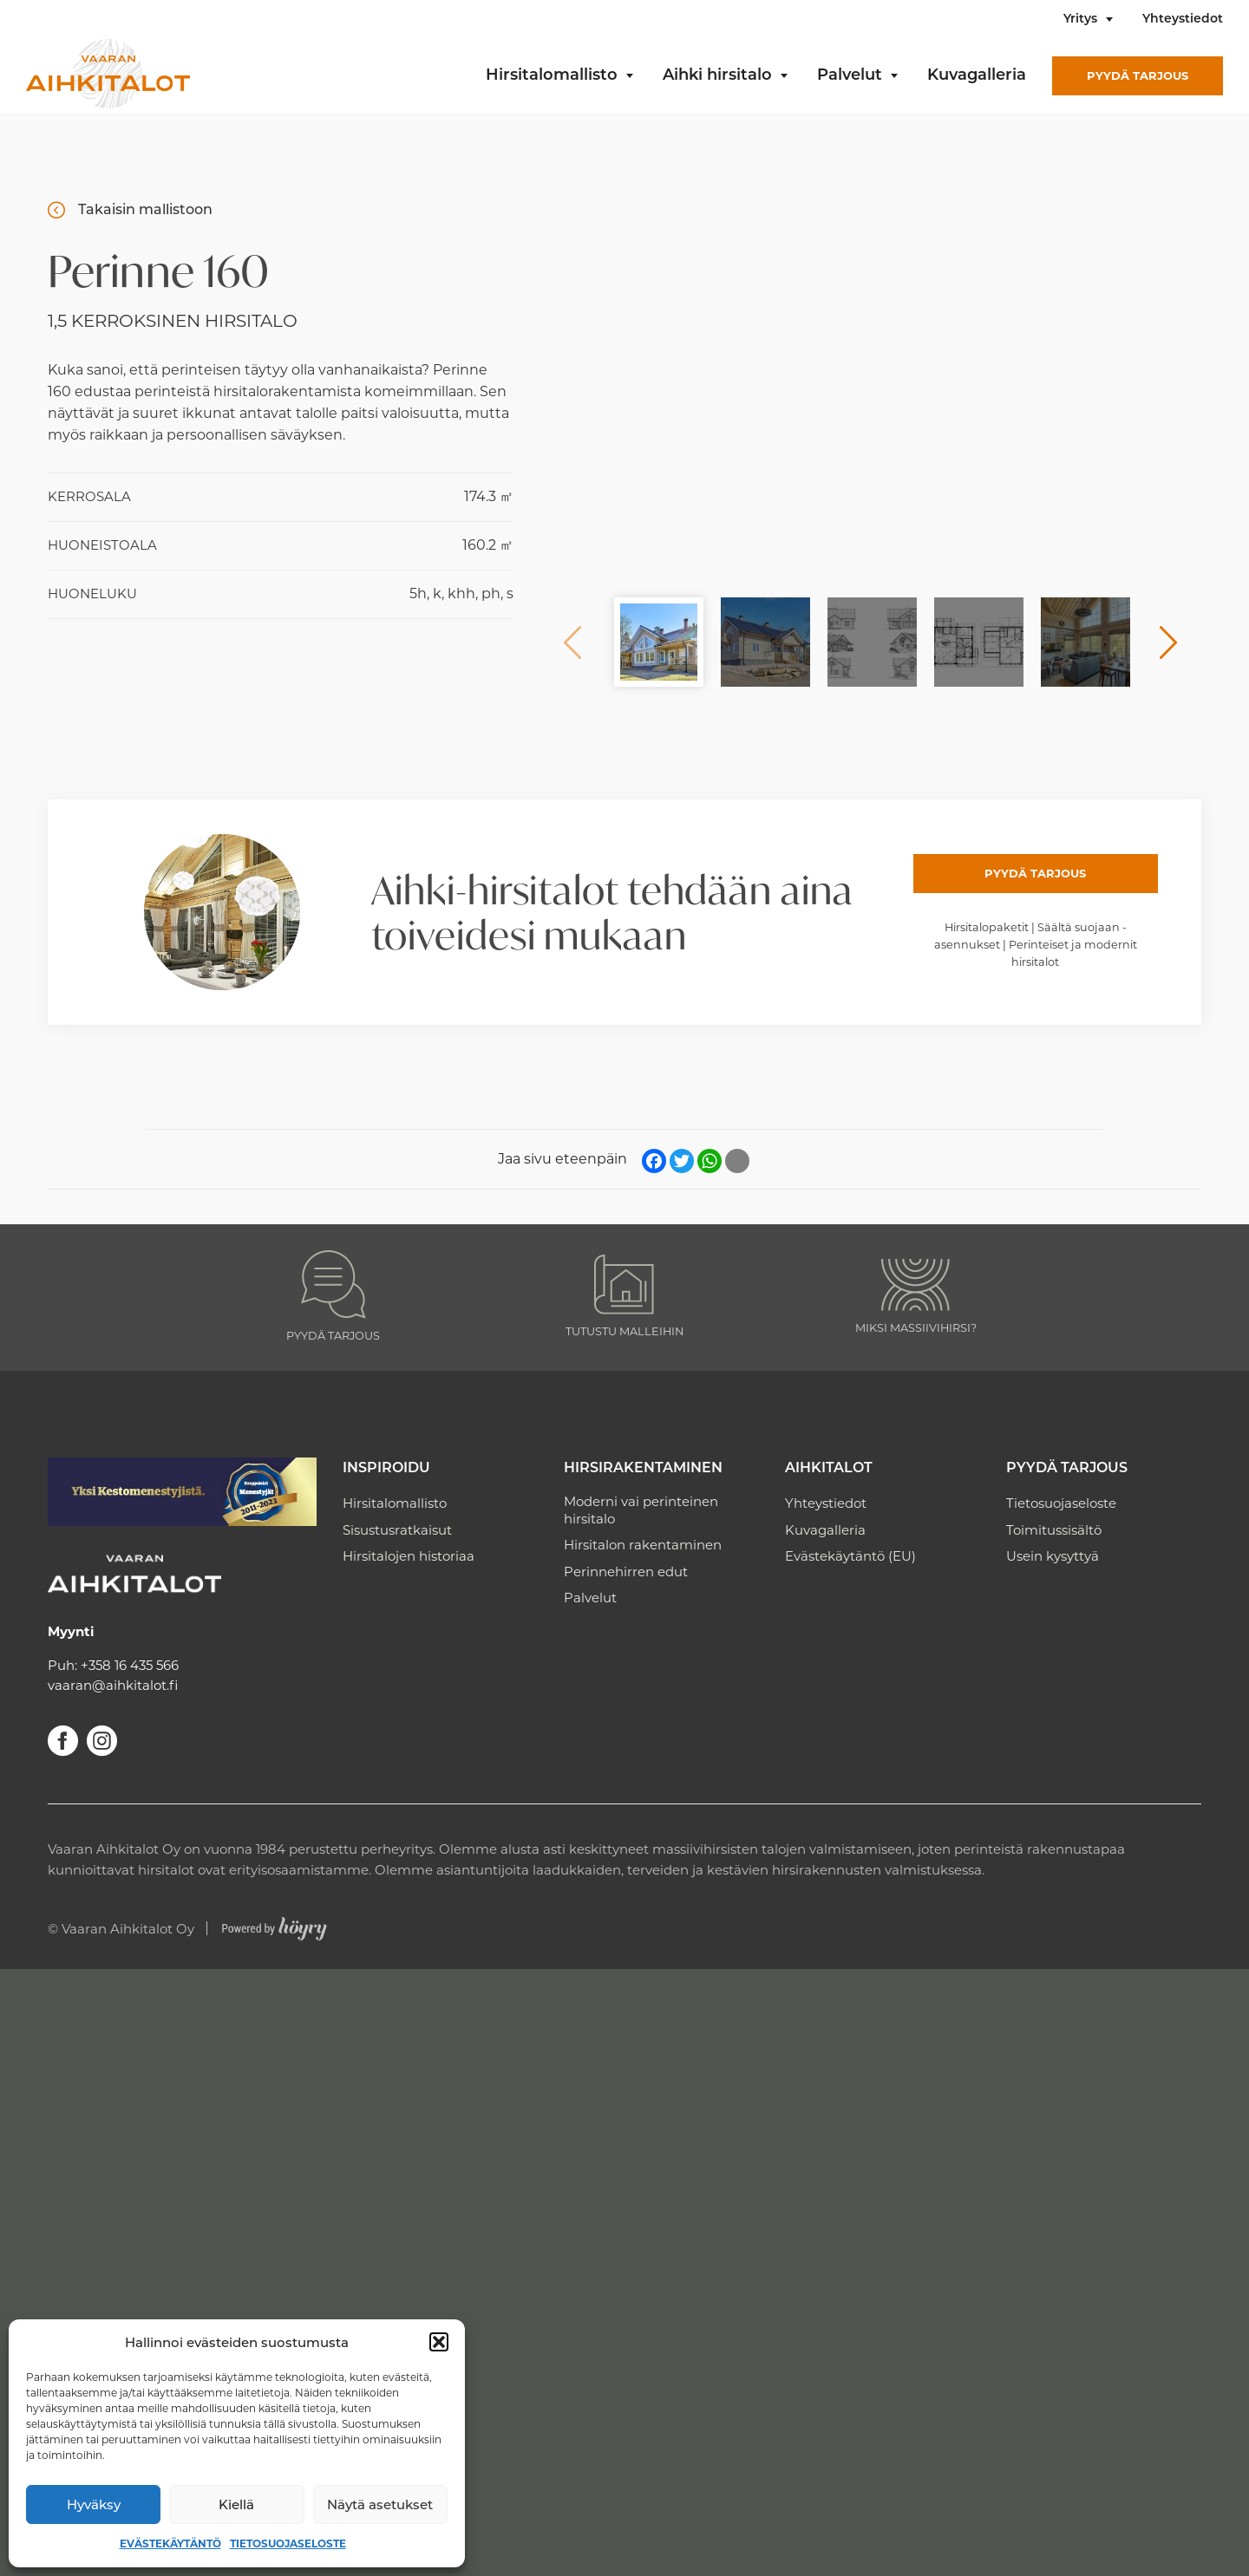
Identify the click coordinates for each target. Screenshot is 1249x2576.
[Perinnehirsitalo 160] (870, 385)
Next (1168, 642)
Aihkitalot (829, 1469)
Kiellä (236, 2504)
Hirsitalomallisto (552, 76)
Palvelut (849, 76)
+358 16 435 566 (130, 1665)
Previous (572, 642)
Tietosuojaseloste (288, 2543)
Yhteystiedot (1182, 19)
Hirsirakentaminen (643, 1469)
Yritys (1080, 19)
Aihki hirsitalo (717, 76)
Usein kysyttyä (1052, 1556)
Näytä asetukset (380, 2504)
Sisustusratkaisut (397, 1530)
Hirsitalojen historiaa (408, 1556)
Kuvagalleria (976, 76)
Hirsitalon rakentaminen (643, 1544)
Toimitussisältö (1054, 1530)
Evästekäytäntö (170, 2543)
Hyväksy (94, 2504)
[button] (439, 2342)
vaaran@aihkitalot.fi (113, 1685)
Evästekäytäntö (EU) (850, 1556)
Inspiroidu (386, 1469)
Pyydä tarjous (1137, 75)
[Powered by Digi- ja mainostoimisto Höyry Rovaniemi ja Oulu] (274, 1924)
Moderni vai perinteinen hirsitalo (641, 1510)
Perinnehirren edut (626, 1571)
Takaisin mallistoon (145, 209)
